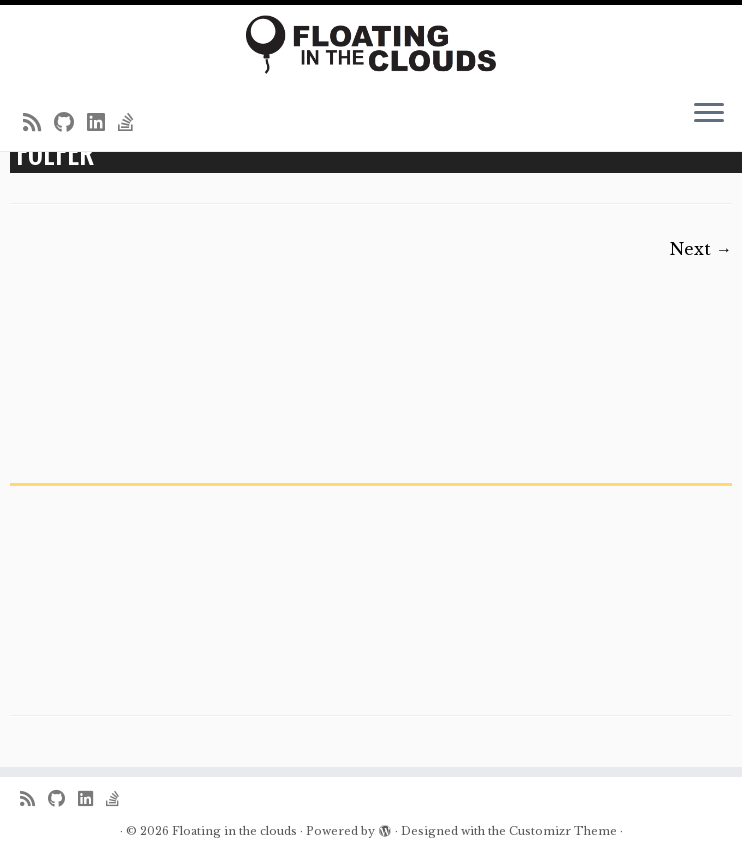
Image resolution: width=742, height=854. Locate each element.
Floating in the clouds (234, 831)
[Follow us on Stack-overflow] (132, 123)
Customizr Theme (563, 831)
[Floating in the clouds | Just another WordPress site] (371, 44)
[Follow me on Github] (70, 123)
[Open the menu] (709, 115)
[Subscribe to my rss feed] (38, 123)
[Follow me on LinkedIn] (102, 123)
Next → (701, 249)
